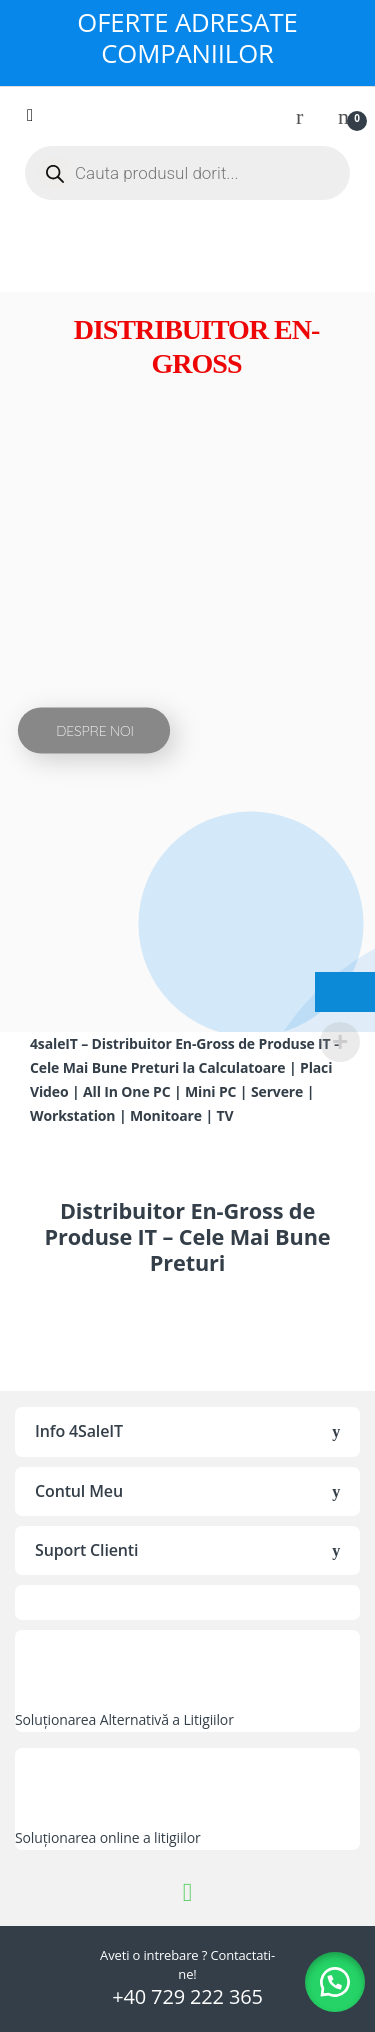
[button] (335, 1982)
